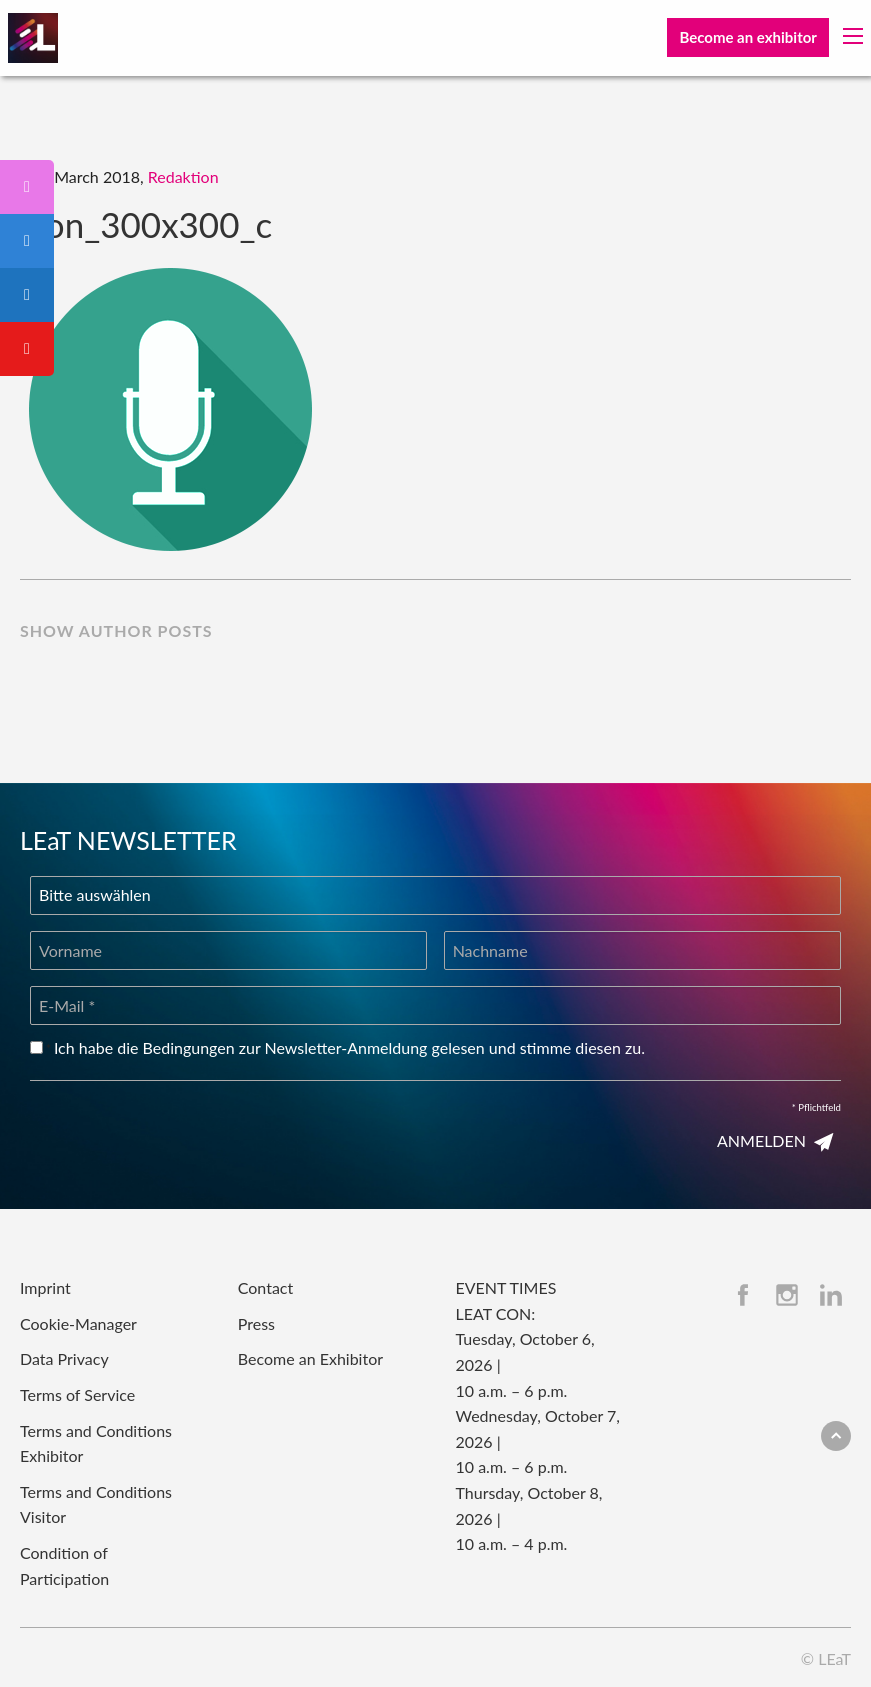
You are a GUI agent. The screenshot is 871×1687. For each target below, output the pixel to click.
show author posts (116, 630)
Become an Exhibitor (310, 1358)
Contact (265, 1287)
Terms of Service (77, 1394)
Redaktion (183, 176)
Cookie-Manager (78, 1323)
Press (256, 1323)
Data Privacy (64, 1358)
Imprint (45, 1287)
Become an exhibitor (747, 37)
